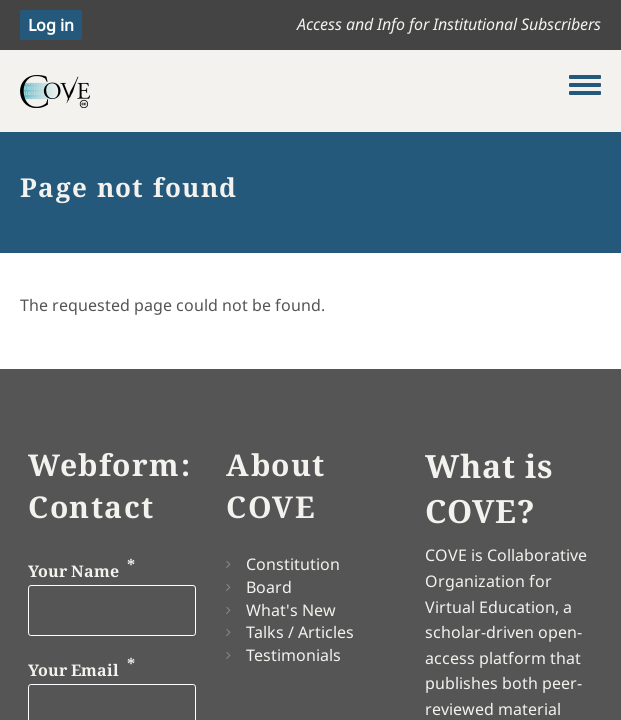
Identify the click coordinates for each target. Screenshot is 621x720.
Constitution (293, 564)
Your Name (73, 571)
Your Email (73, 671)
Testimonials (293, 655)
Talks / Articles (300, 632)
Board (269, 587)
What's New (291, 610)
